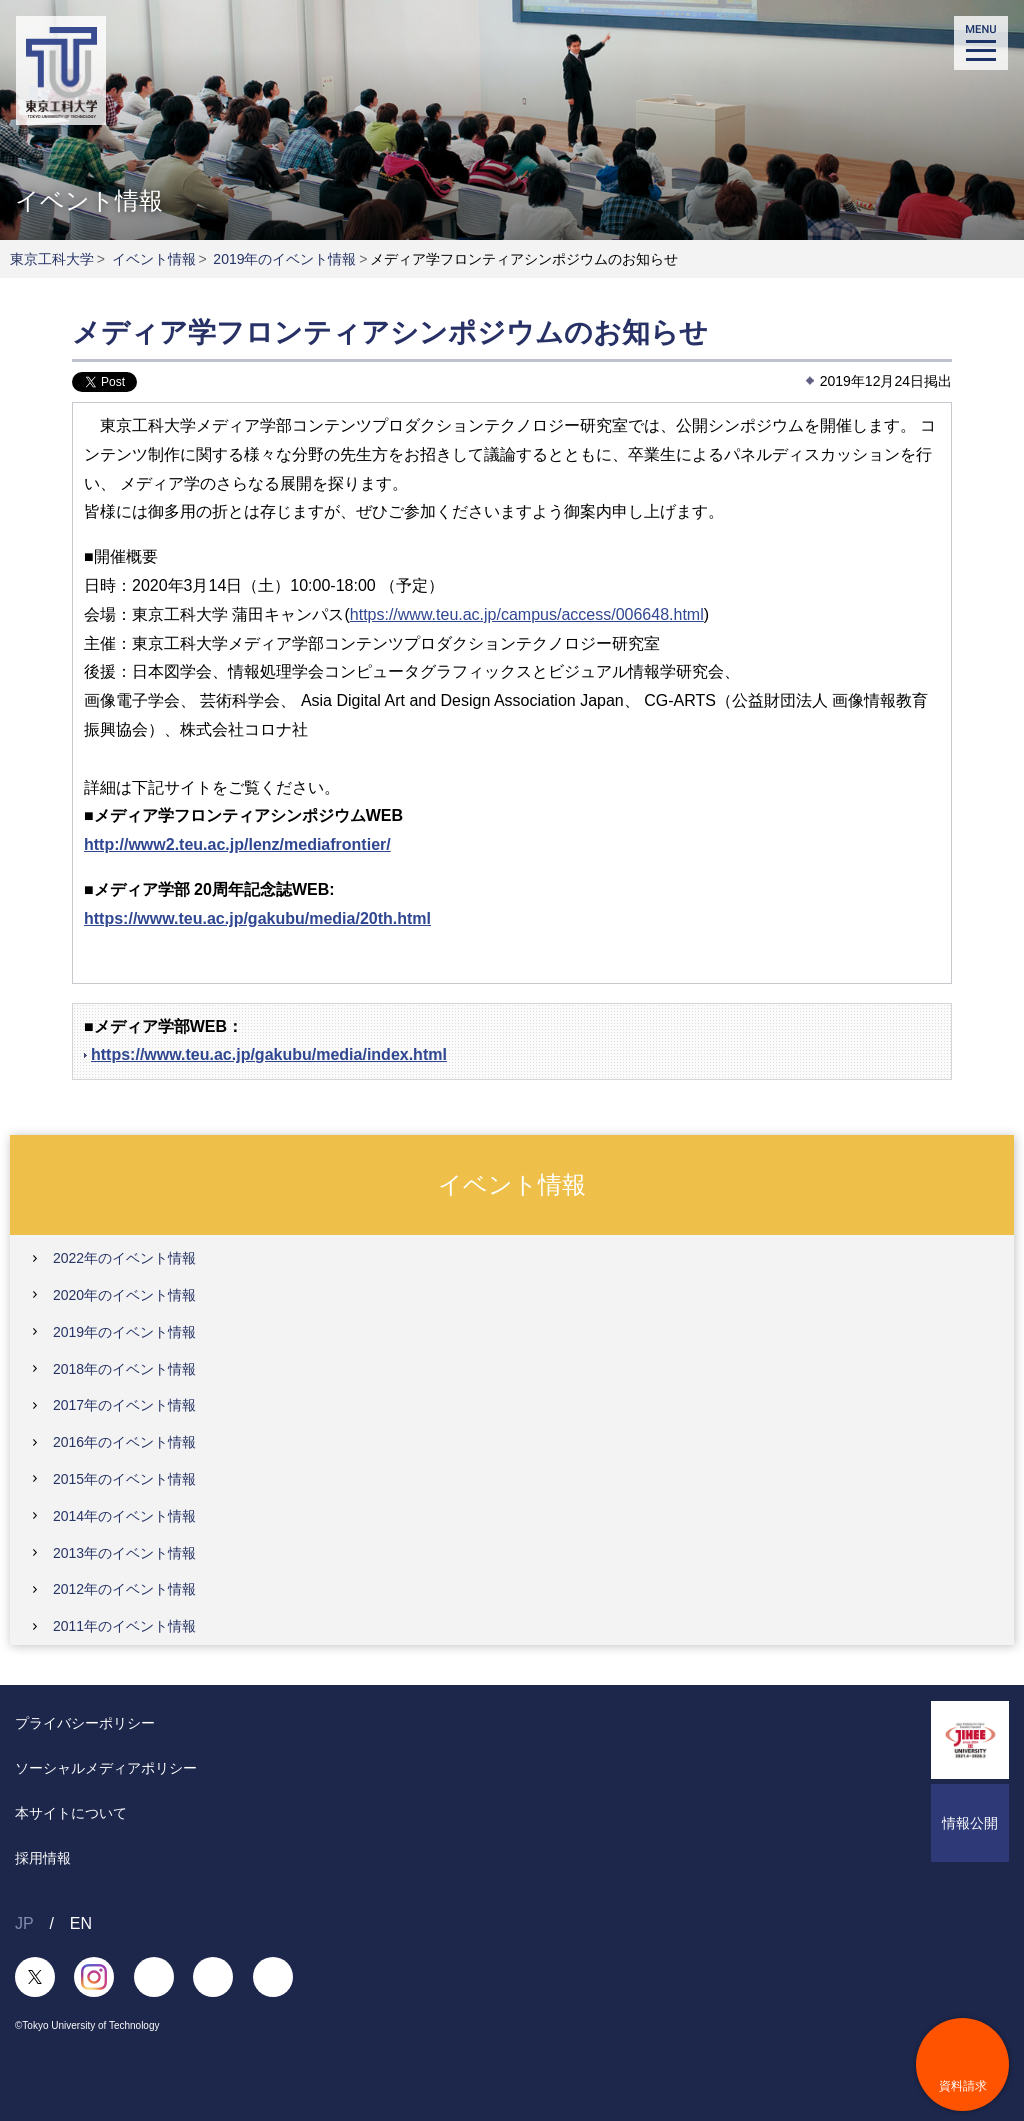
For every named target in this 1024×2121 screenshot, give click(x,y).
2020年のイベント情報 (124, 1295)
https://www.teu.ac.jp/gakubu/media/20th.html (257, 918)
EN (81, 1923)
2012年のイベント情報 (124, 1589)
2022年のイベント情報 (124, 1258)
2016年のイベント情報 (124, 1442)
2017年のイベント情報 (124, 1405)
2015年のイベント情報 (124, 1479)
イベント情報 (154, 259)
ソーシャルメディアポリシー (106, 1768)
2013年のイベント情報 (124, 1553)
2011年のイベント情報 (124, 1626)
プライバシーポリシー (85, 1723)
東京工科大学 (52, 259)
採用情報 (43, 1858)
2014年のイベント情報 (124, 1516)
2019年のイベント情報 (284, 259)
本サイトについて (71, 1813)
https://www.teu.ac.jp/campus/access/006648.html (527, 614)
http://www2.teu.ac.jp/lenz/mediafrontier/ (237, 844)
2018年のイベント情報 (124, 1369)
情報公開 (970, 1823)
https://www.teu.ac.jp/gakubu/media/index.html (269, 1054)
